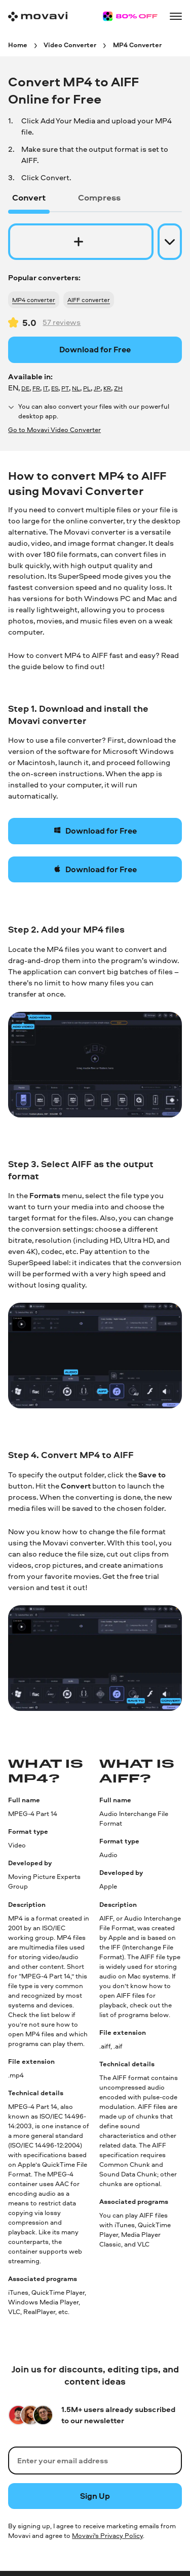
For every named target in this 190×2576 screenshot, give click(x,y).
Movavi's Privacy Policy (107, 2535)
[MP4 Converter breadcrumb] (137, 44)
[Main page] (37, 16)
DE (25, 388)
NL (76, 388)
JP (97, 388)
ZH (118, 388)
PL (87, 388)
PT (65, 388)
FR (36, 388)
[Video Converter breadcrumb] (70, 44)
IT (45, 388)
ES (54, 388)
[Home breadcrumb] (17, 44)
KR (107, 388)
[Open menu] (176, 16)
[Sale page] (130, 16)
